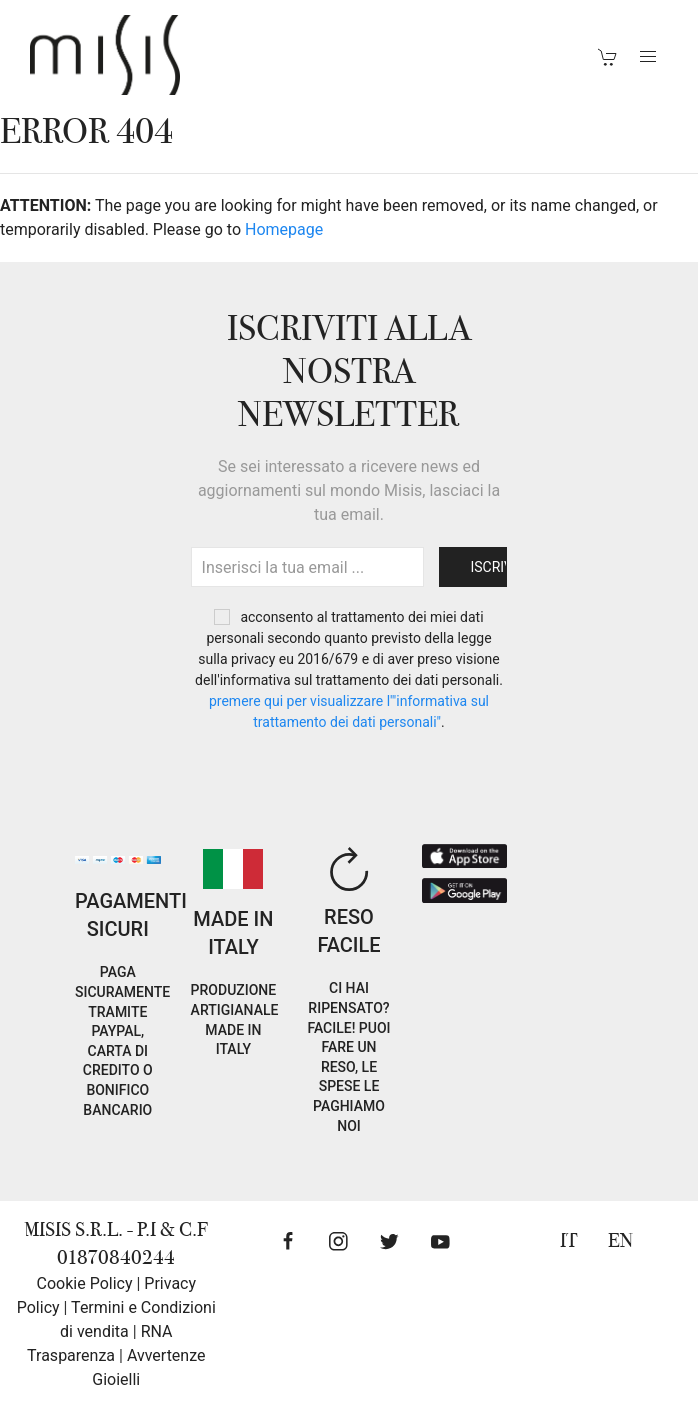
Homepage (284, 229)
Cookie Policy (85, 1283)
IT (569, 1240)
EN (620, 1240)
